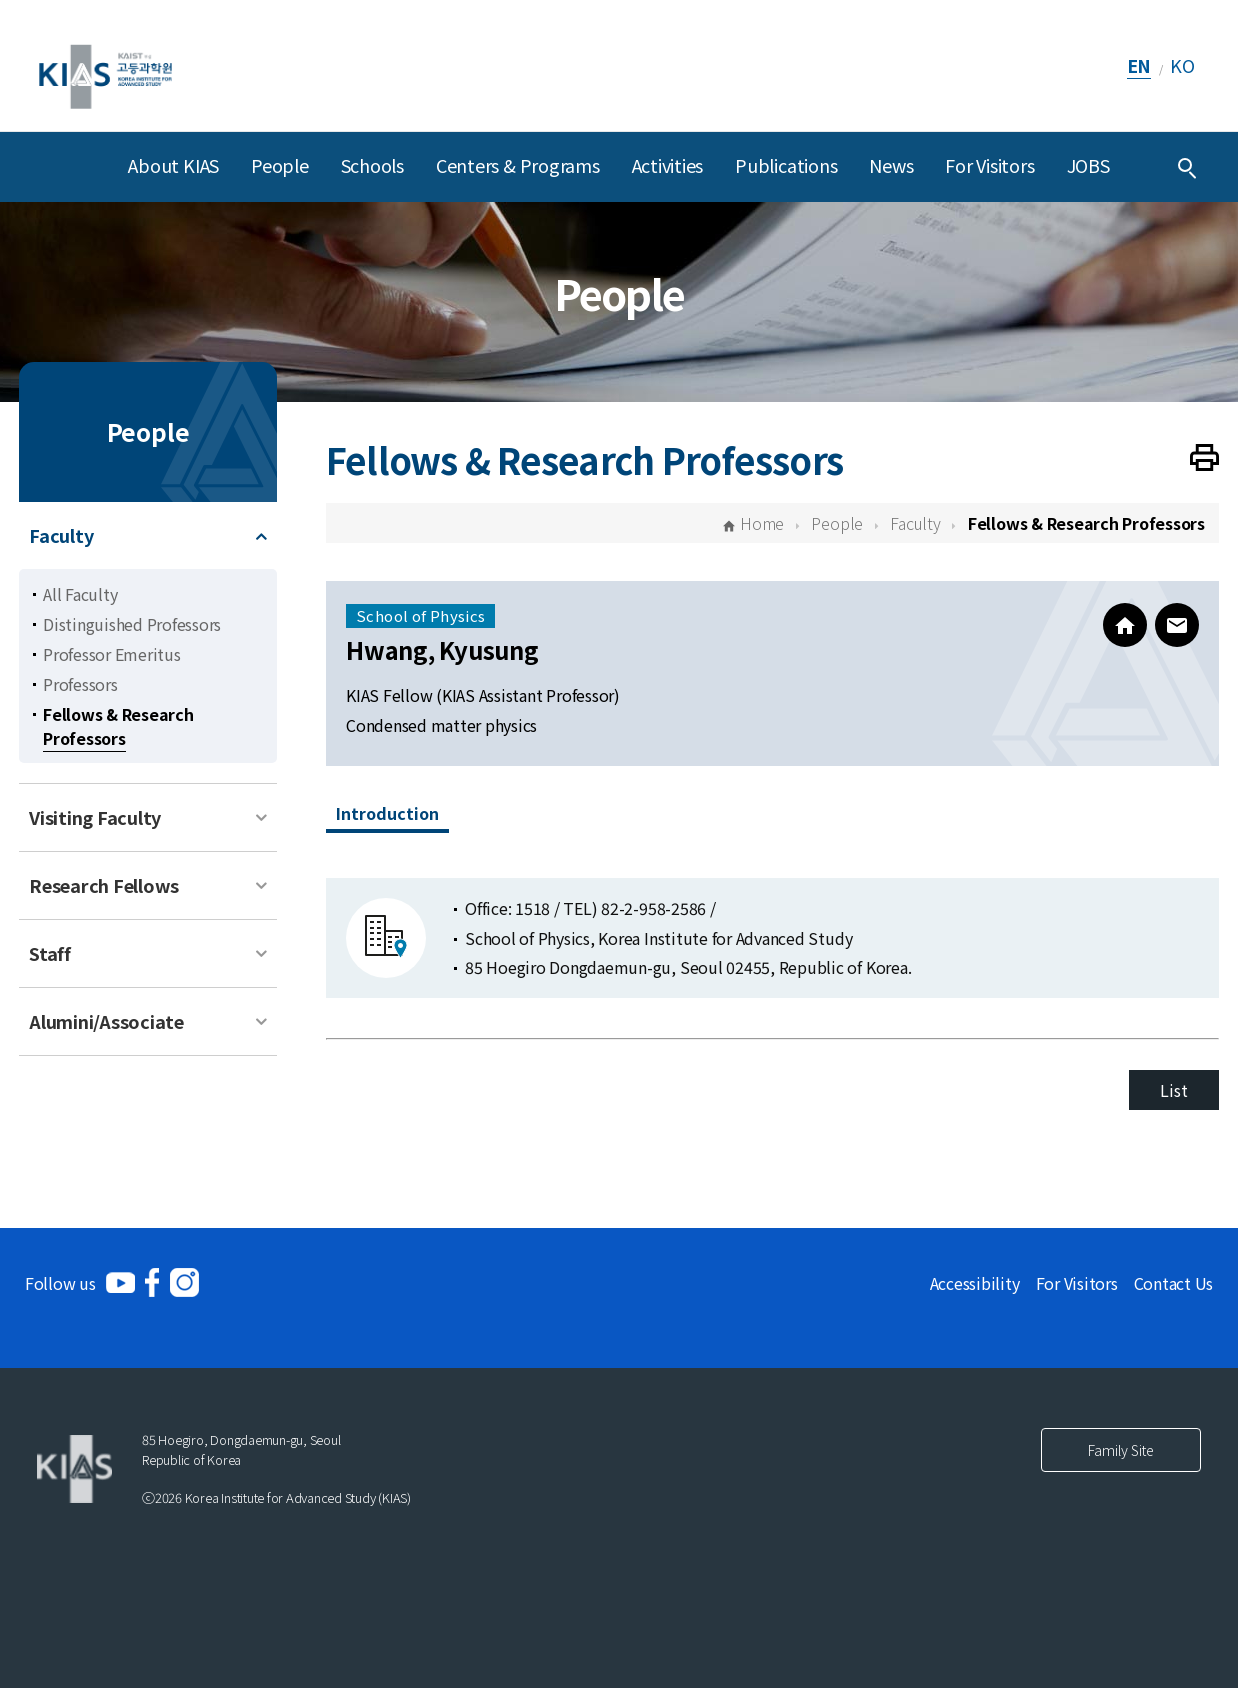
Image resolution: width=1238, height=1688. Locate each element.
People (280, 165)
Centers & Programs (518, 165)
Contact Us (1174, 1283)
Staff (50, 953)
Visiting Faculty (95, 817)
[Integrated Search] (1187, 167)
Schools (372, 165)
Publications (786, 165)
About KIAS (173, 165)
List (1173, 1090)
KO (1182, 65)
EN (1139, 65)
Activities (668, 165)
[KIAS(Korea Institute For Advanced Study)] (105, 65)
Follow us (60, 1283)
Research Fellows (104, 885)
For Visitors (989, 165)
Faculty (61, 535)
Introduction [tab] (387, 813)
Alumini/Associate (106, 1021)
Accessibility (975, 1283)
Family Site (1121, 1450)
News (891, 165)
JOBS (1088, 165)
